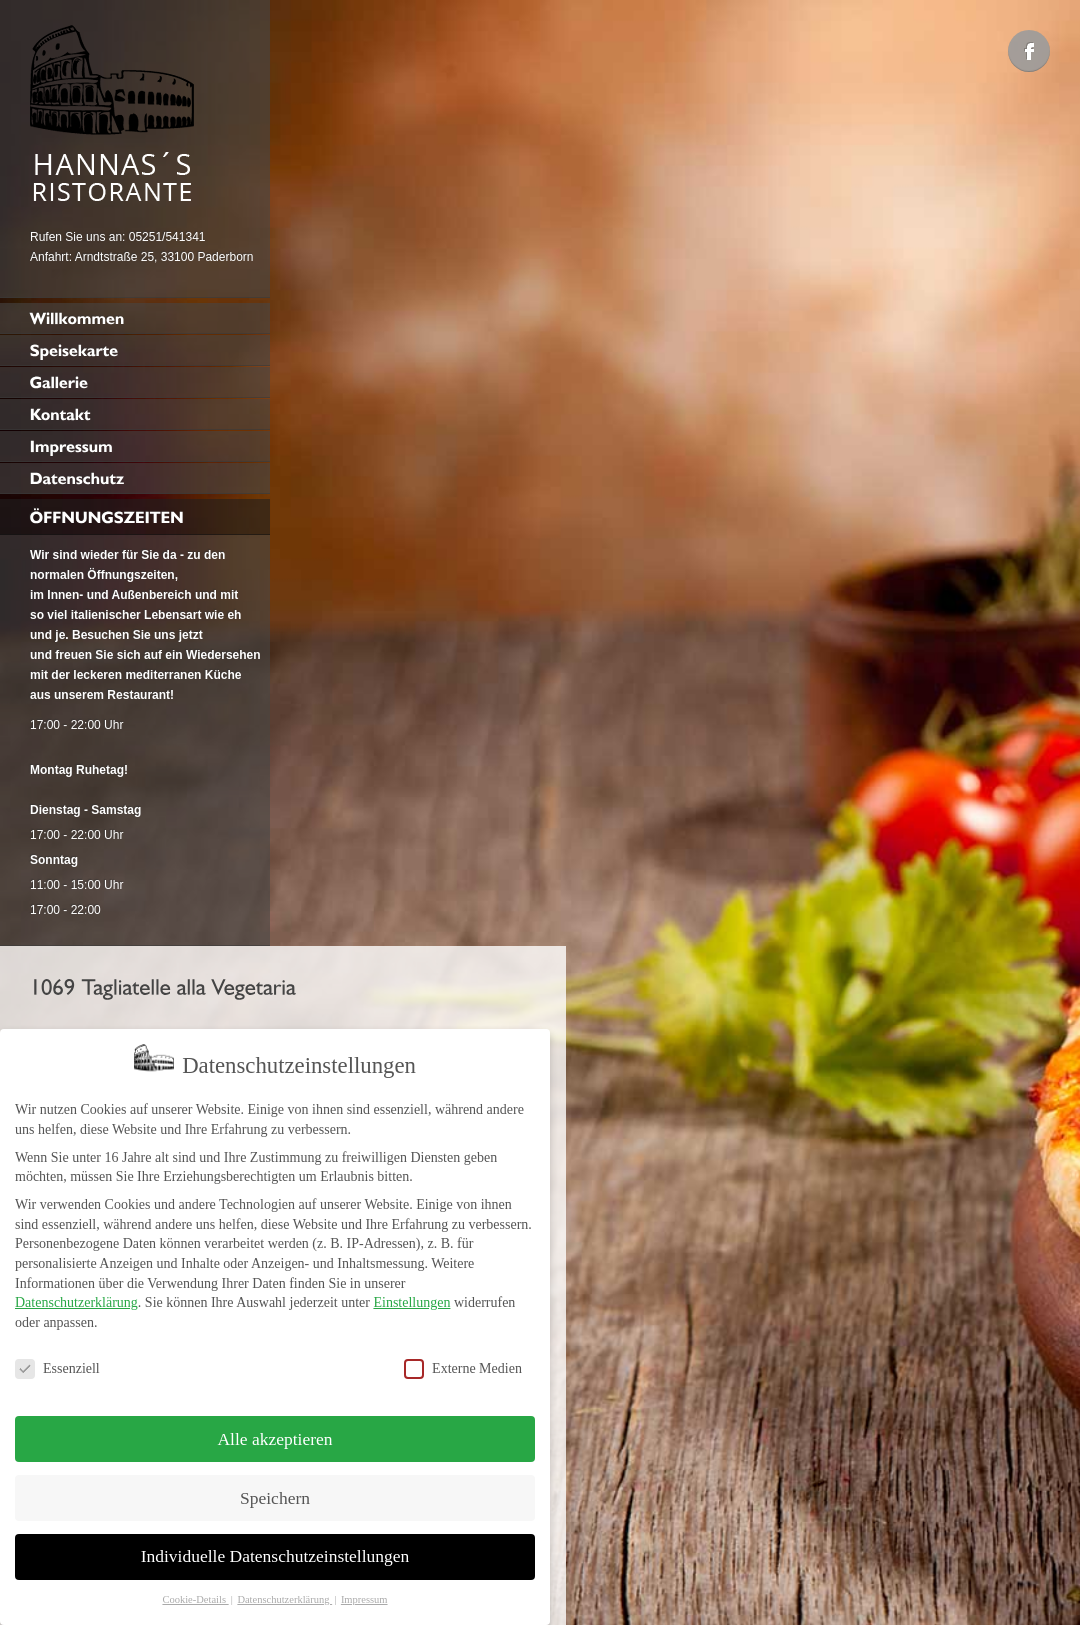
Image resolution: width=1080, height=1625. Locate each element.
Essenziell (57, 1364)
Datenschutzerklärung (76, 1299)
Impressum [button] (364, 1596)
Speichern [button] (275, 1494)
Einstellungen (411, 1299)
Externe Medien (463, 1364)
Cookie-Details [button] (195, 1596)
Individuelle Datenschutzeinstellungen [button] (275, 1553)
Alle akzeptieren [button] (274, 1435)
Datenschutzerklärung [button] (284, 1596)
